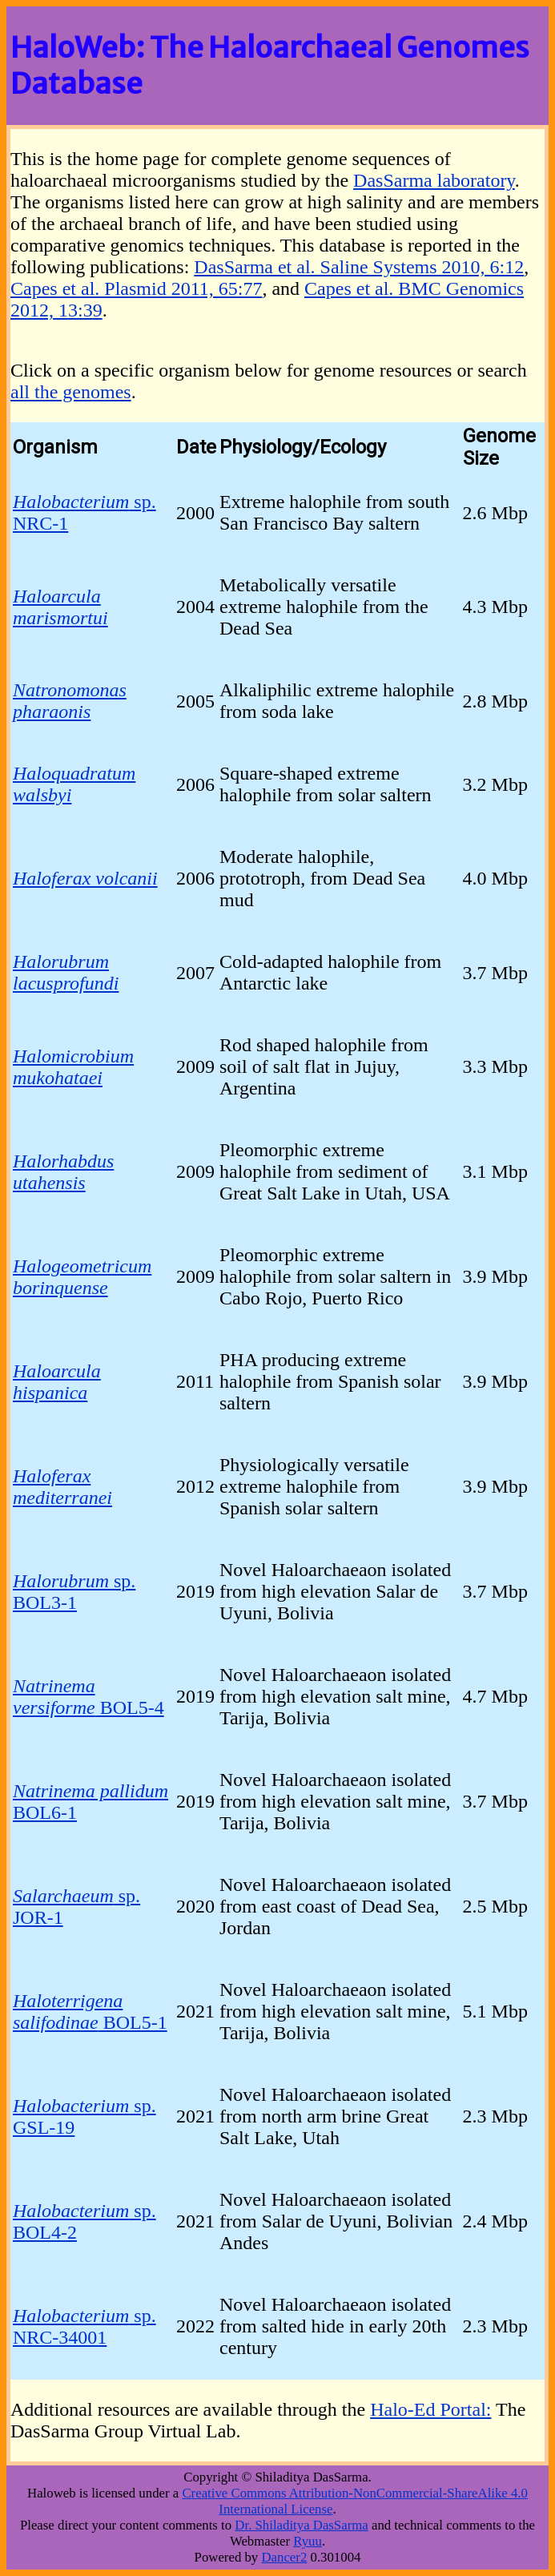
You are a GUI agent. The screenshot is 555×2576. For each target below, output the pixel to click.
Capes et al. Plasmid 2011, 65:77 (136, 288)
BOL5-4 (88, 1696)
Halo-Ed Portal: (430, 2409)
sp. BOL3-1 (74, 1591)
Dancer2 (284, 2557)
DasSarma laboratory (434, 180)
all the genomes (70, 391)
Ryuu (307, 2541)
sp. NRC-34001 (84, 2326)
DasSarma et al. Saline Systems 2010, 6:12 (359, 266)
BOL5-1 (90, 2011)
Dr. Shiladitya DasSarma (301, 2525)
